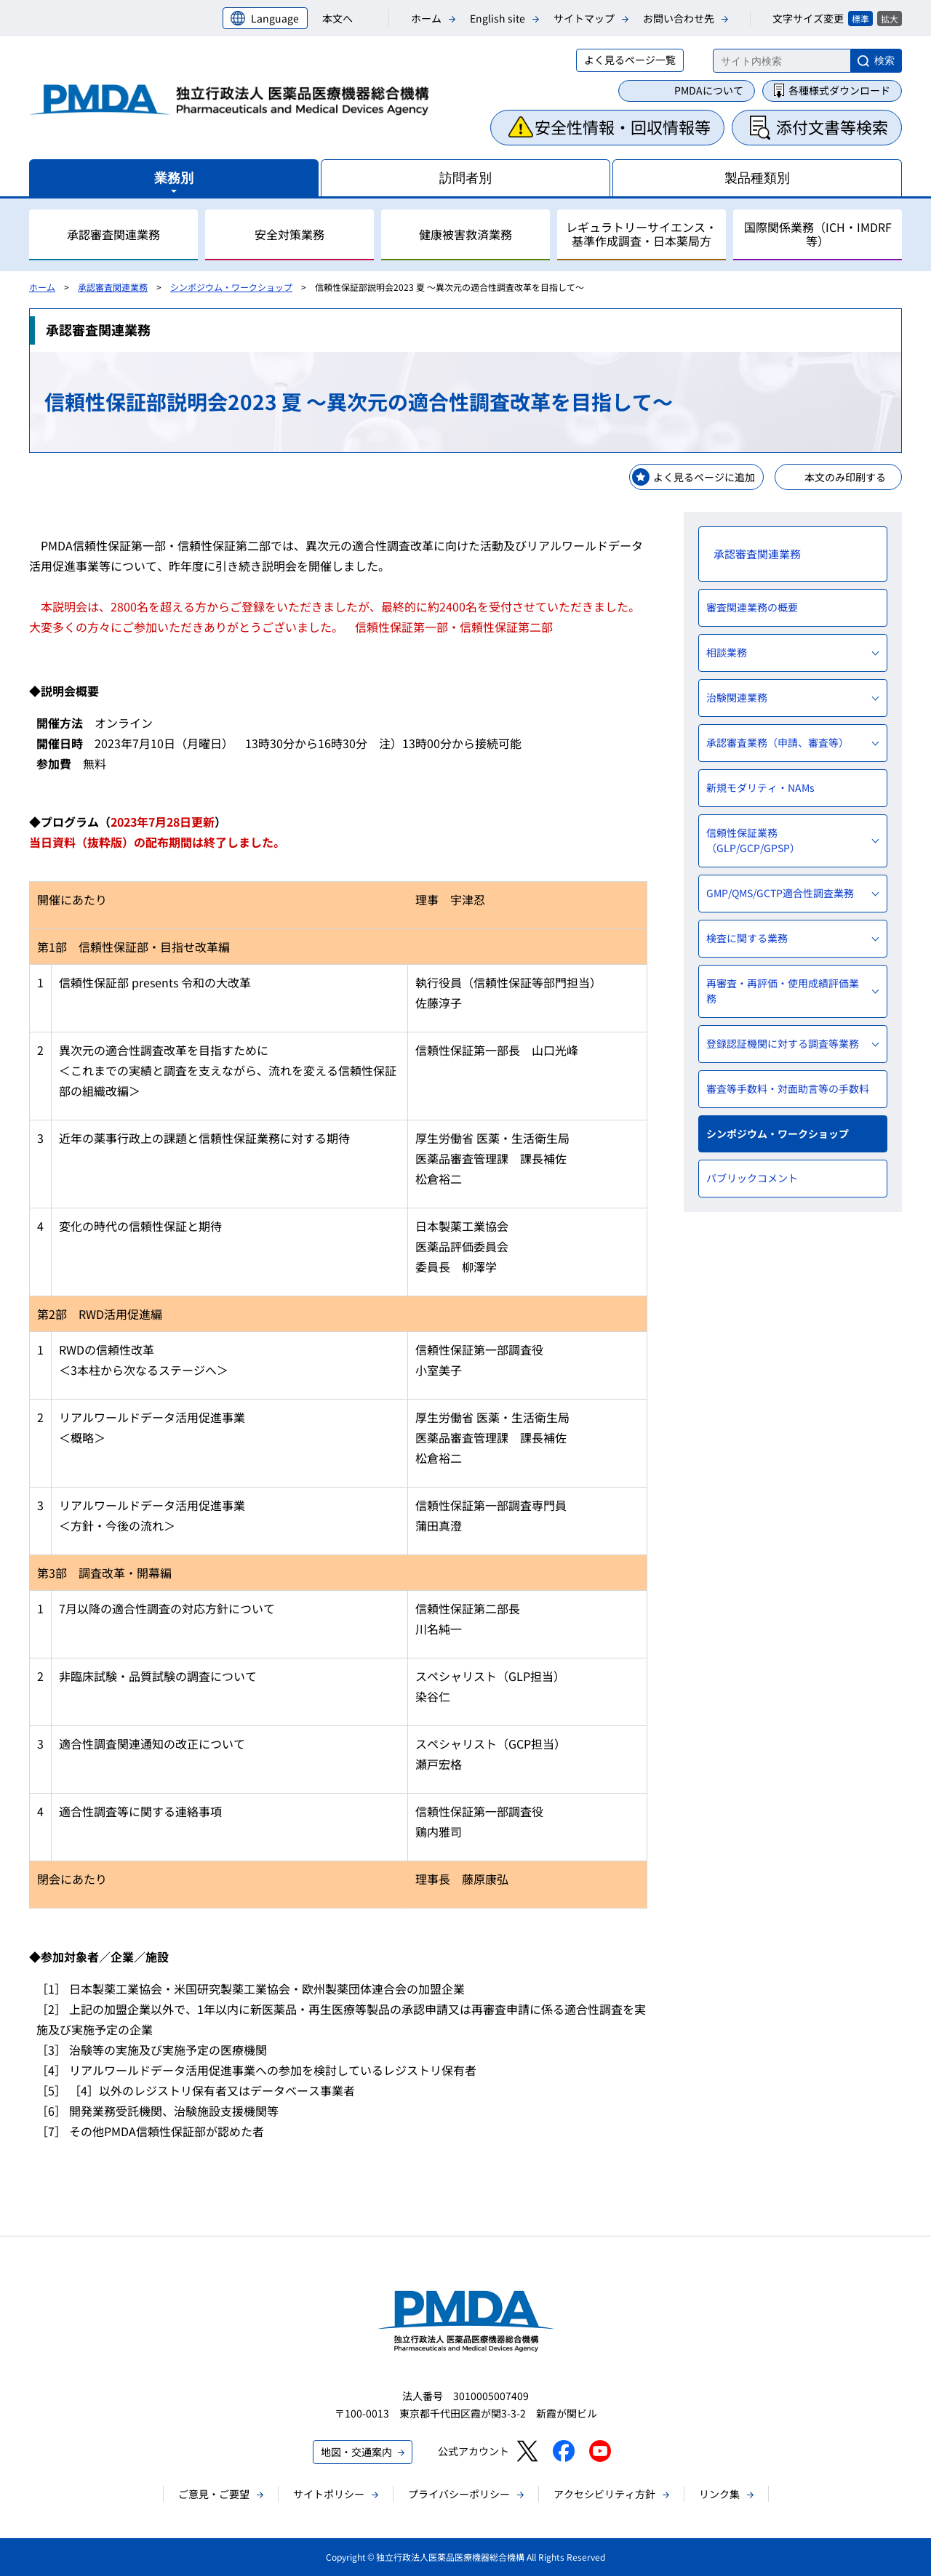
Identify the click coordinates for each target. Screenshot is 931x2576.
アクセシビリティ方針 (604, 2494)
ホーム (426, 18)
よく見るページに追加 (704, 477)
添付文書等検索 (832, 126)
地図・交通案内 (356, 2451)
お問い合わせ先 (678, 18)
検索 (884, 60)
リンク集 (719, 2494)
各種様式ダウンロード (839, 90)
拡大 (889, 18)
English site (497, 18)
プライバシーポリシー (459, 2494)
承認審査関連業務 (113, 287)
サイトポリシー (328, 2494)
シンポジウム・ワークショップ (231, 287)
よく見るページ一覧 (630, 59)
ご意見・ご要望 (213, 2494)
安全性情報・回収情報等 (623, 126)
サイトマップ (584, 18)
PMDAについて (708, 90)
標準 (860, 18)
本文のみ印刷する (845, 477)
